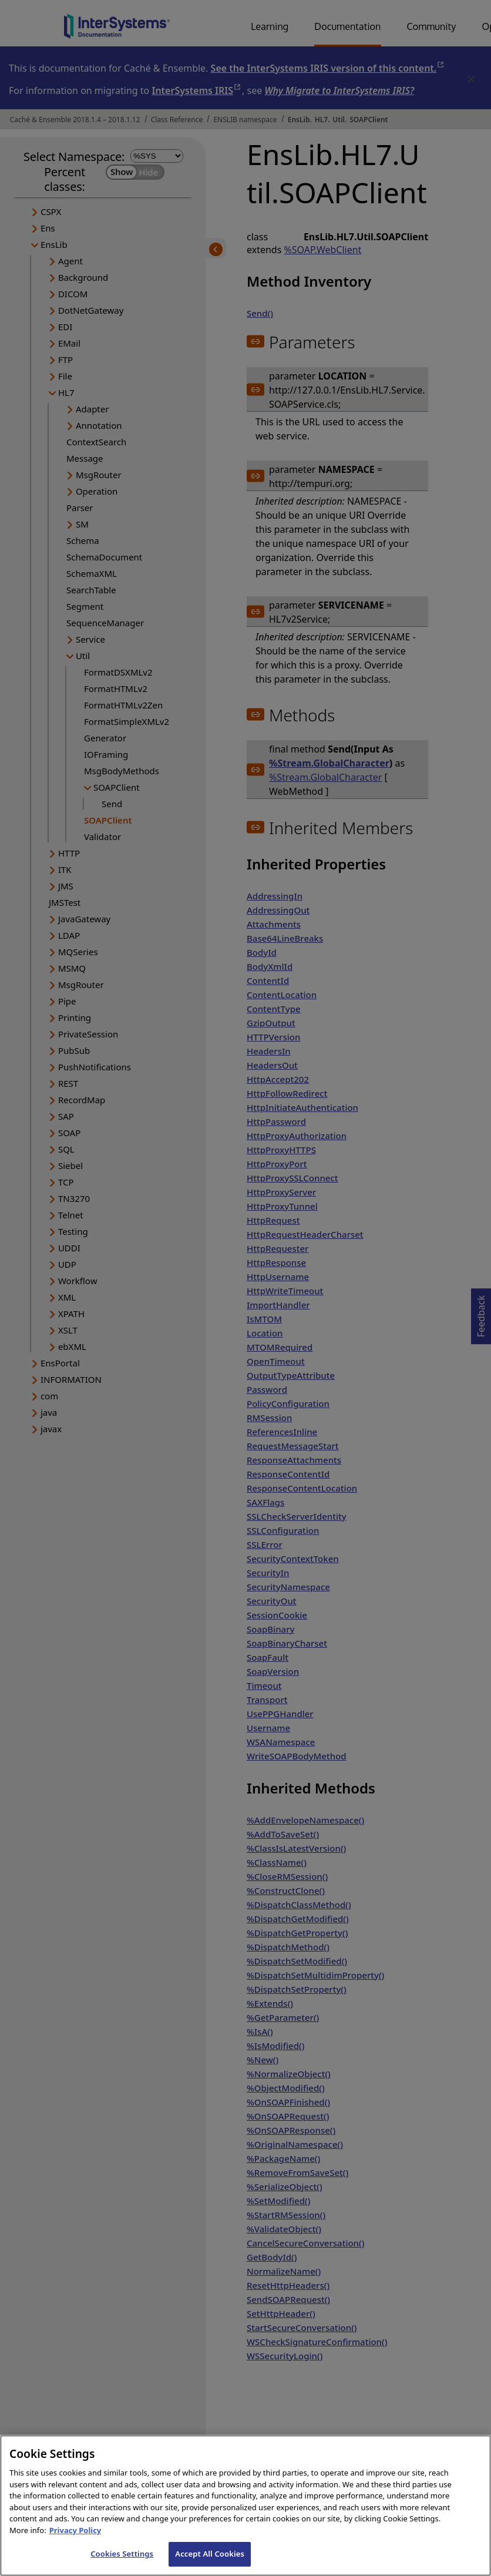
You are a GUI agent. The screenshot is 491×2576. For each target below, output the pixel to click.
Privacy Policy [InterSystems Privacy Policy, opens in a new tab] (75, 2540)
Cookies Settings (121, 2563)
